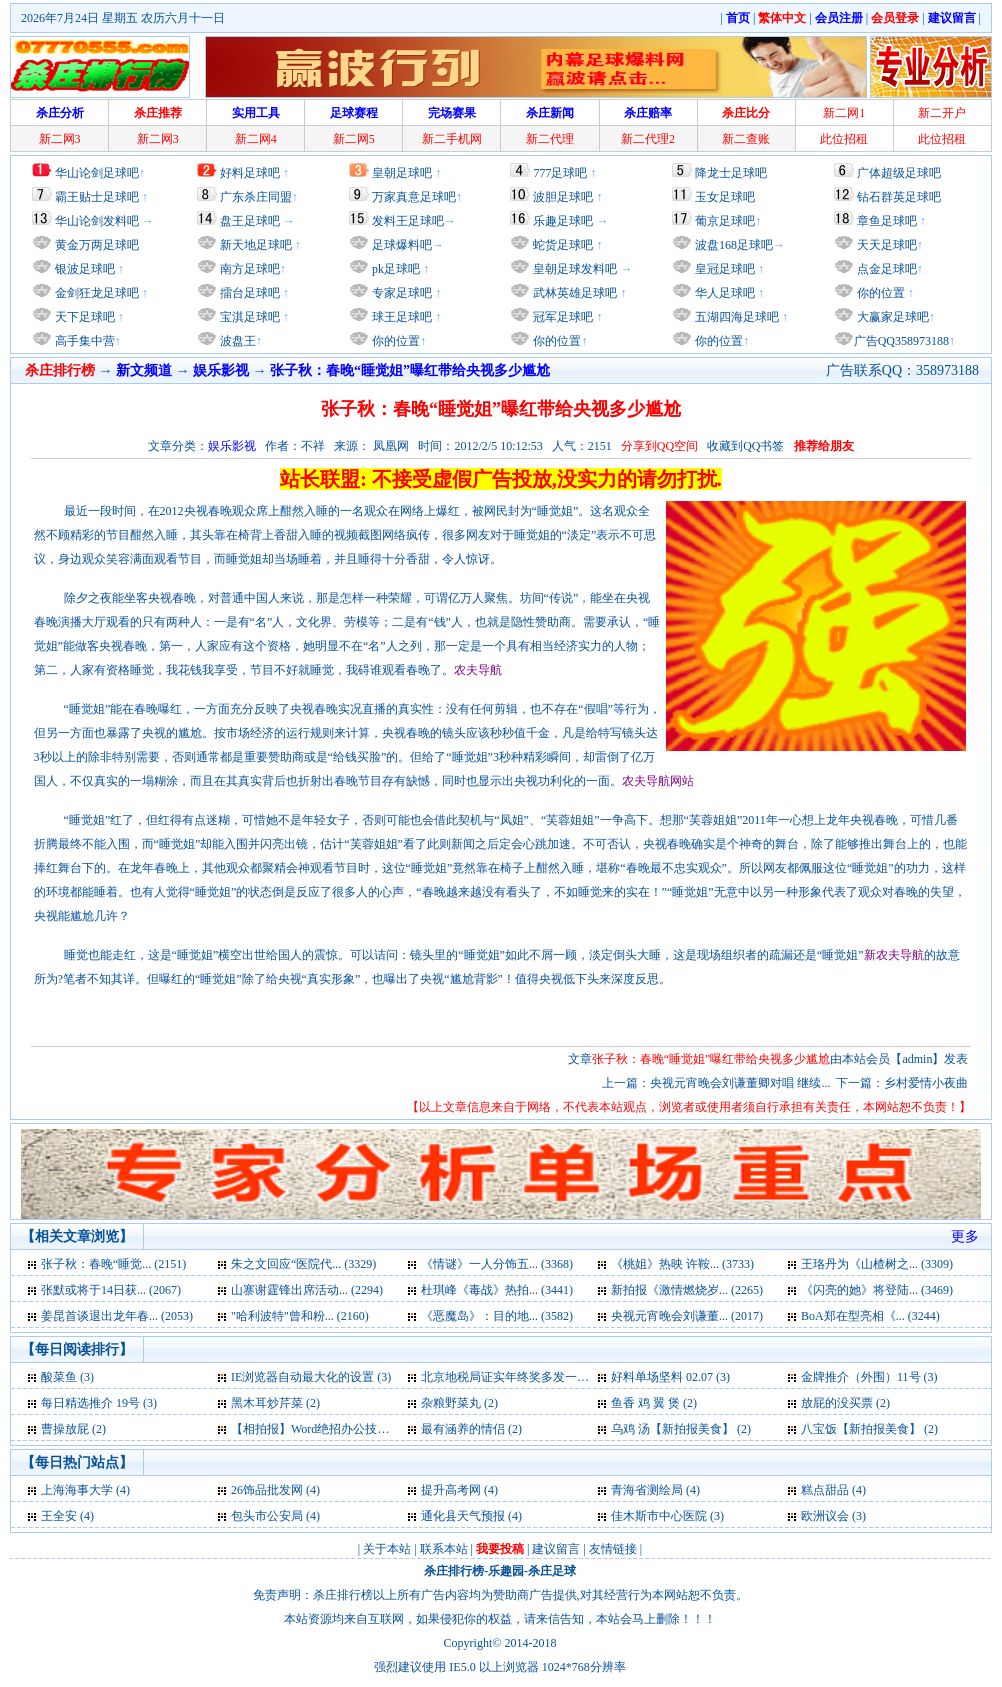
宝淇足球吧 (250, 317)
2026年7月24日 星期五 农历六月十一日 (123, 18)
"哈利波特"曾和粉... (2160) (300, 1316)
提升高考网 (451, 1490)
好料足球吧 (250, 173)
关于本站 (387, 1549)
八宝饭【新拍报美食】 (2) (869, 1429)
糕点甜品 (825, 1490)
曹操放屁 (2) (73, 1429)
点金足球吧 (885, 269)
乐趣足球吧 (563, 221)
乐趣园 (506, 1571)
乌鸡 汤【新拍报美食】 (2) (681, 1429)
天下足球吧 (83, 317)
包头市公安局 (267, 1516)
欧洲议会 (825, 1516)
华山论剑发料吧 (97, 221)
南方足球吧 (248, 269)
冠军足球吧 (561, 317)
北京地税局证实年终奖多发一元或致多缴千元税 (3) (555, 1377)
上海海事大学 (77, 1490)
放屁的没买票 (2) (845, 1403)
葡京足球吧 (725, 221)
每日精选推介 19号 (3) (99, 1403)
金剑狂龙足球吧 (95, 293)
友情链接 (613, 1549)
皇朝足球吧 (402, 173)
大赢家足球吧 (891, 317)
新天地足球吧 (254, 245)
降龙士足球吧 (731, 173)
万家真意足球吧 (414, 197)
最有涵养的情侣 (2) (471, 1429)
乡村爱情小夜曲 (926, 1083)
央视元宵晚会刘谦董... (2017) (687, 1316)
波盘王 (236, 341)
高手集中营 (83, 341)
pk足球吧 (394, 269)
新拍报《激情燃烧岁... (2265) (687, 1290)
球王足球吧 (400, 317)
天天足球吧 (885, 245)
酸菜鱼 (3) (67, 1377)
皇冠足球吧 (723, 269)
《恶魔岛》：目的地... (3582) (497, 1316)
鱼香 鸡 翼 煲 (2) (654, 1403)
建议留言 (556, 1549)
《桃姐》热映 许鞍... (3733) (682, 1264)
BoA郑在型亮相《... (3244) (870, 1316)
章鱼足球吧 (887, 221)
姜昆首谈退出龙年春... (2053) (117, 1316)
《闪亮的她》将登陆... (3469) (877, 1290)
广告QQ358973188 (901, 341)
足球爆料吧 (402, 245)
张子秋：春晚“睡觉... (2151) (113, 1264)
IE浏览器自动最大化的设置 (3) (311, 1377)
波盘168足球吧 (734, 245)
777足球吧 (560, 173)
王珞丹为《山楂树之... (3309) (877, 1264)
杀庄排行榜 (454, 1571)
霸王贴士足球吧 (97, 197)
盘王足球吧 (250, 221)
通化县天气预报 (463, 1516)
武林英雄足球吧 (573, 293)
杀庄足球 (552, 1571)
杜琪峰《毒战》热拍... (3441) (497, 1290)
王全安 (59, 1516)
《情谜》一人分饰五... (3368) (497, 1264)
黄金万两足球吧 (97, 245)
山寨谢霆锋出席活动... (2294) (307, 1290)
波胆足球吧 (563, 197)
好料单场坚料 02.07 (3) (670, 1377)
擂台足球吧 (248, 293)
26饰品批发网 (267, 1490)
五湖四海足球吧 (735, 317)
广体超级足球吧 (899, 173)
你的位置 (394, 341)
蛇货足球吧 (564, 245)
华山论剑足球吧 (97, 173)
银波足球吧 (85, 269)
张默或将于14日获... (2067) (111, 1290)
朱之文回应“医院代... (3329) (303, 1264)
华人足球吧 (723, 293)
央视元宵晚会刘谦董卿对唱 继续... (740, 1083)
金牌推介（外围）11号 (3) (869, 1377)
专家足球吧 (400, 293)
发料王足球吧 (408, 221)
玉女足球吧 (725, 197)
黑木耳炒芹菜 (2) (275, 1403)
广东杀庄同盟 (256, 197)
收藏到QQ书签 (745, 446)
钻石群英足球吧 (899, 197)
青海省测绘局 (647, 1490)
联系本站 (444, 1549)
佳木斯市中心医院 (659, 1516)
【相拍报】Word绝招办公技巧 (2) (318, 1429)
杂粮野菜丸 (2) (459, 1403)
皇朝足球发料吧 (573, 269)
